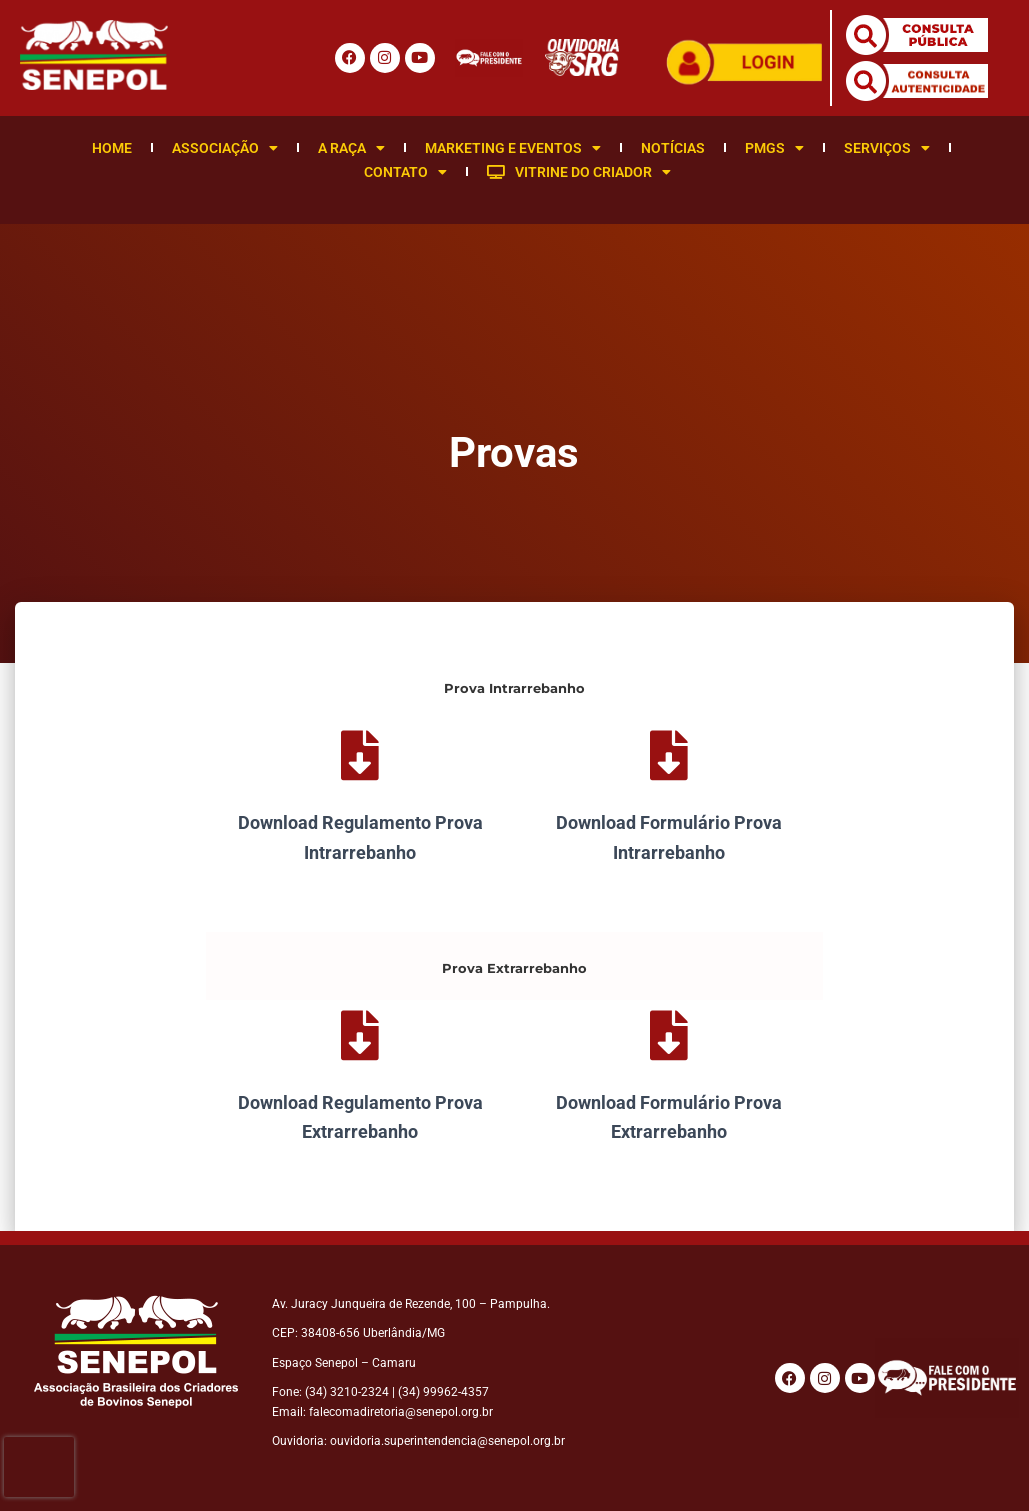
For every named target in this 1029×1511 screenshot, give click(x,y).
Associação (225, 148)
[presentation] (39, 1467)
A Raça (351, 148)
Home (112, 148)
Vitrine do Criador (579, 172)
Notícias (673, 148)
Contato (405, 172)
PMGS (774, 148)
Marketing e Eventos (513, 148)
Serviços (887, 148)
